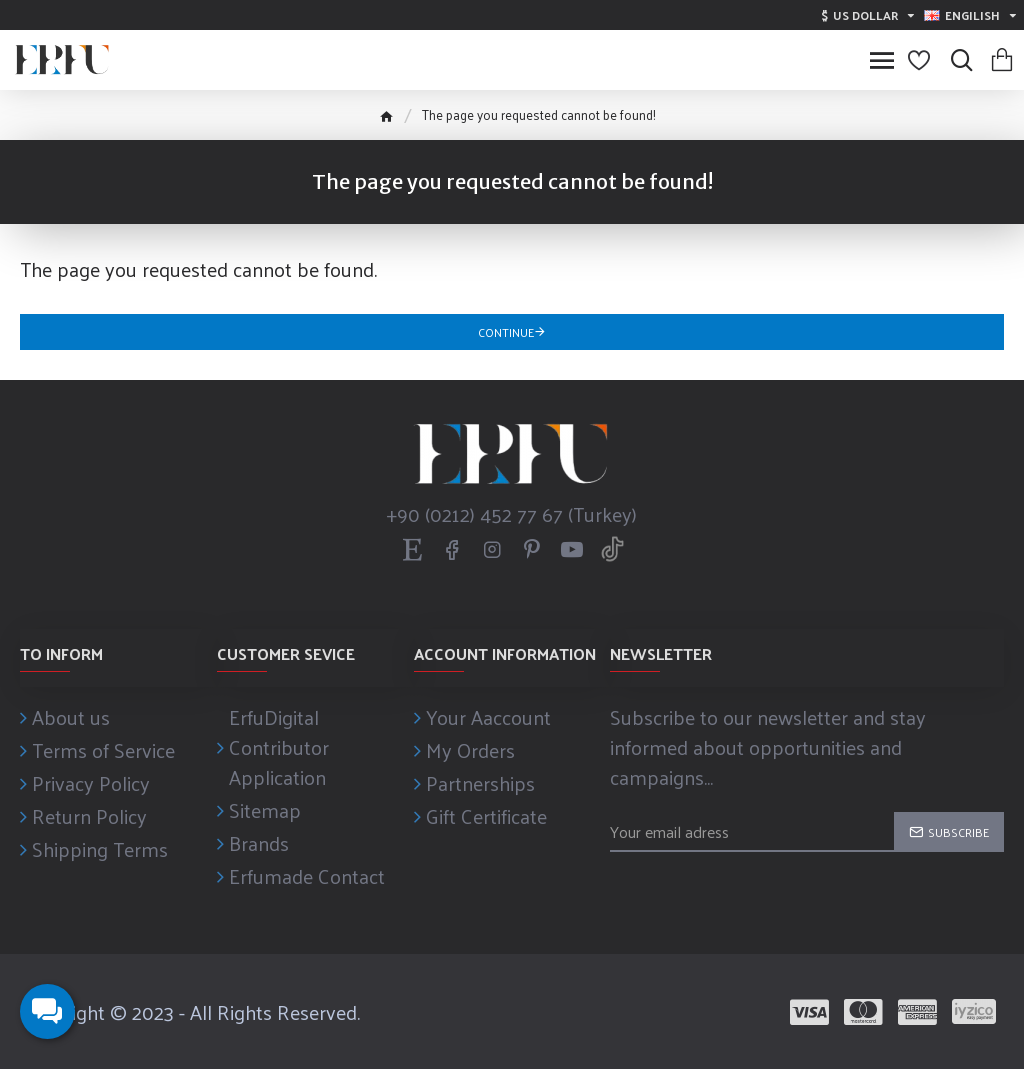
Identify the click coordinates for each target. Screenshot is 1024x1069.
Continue (506, 332)
